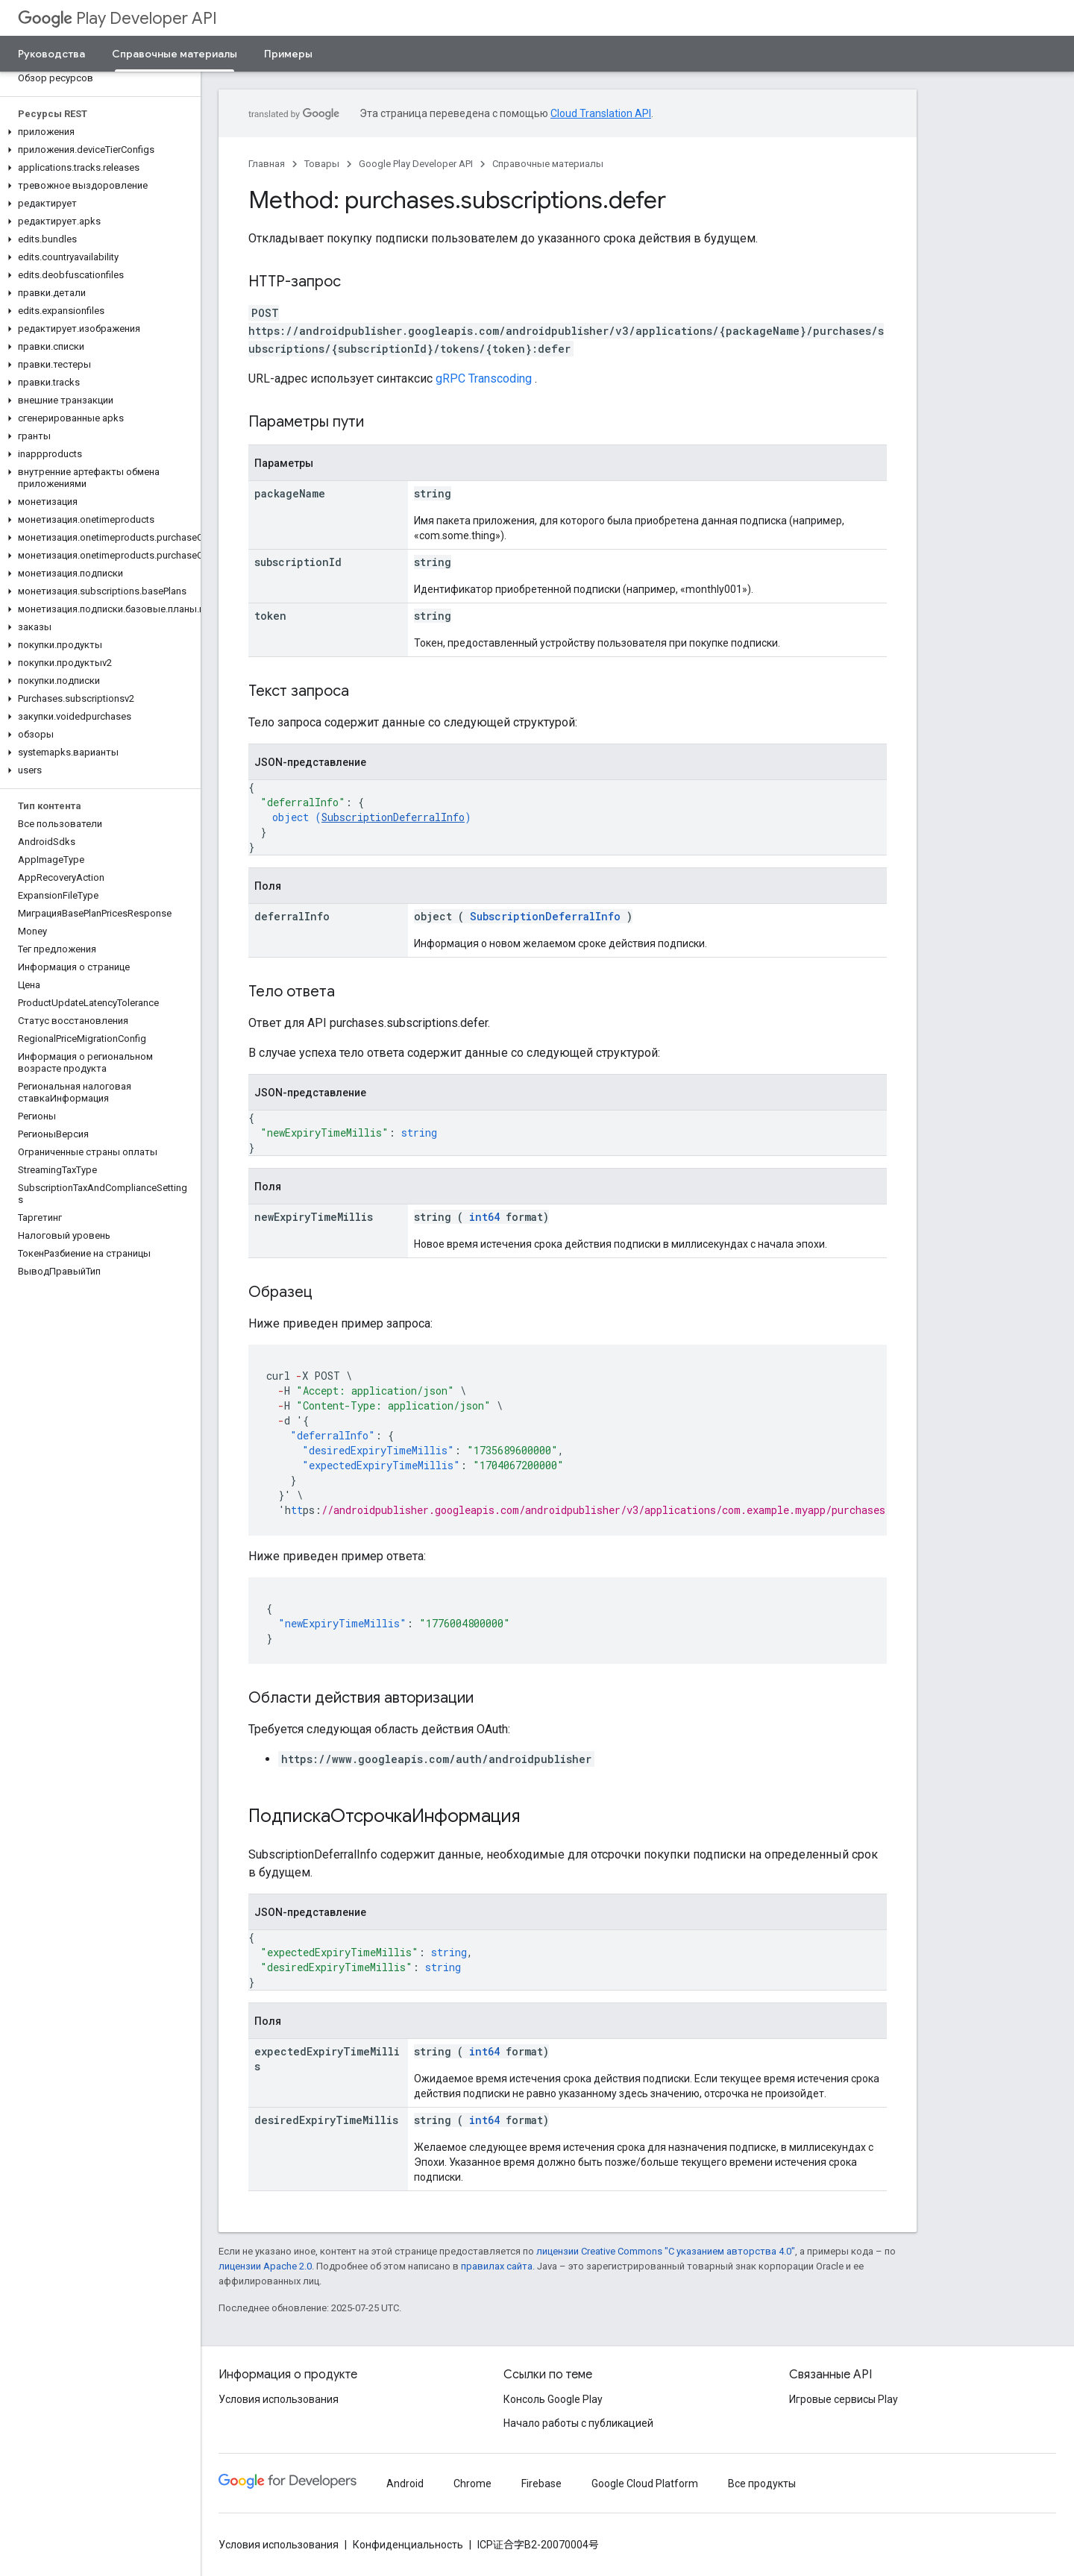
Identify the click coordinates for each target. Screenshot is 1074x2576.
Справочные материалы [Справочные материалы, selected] (174, 53)
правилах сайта (497, 2266)
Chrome (472, 2483)
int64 (484, 1217)
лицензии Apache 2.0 (265, 2266)
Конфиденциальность (408, 2545)
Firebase (541, 2483)
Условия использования (279, 2399)
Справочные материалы (547, 163)
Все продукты (762, 2483)
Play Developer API (117, 18)
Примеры (288, 53)
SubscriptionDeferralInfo (393, 817)
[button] (97, 132)
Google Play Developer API (416, 163)
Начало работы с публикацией (578, 2423)
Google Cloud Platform (644, 2483)
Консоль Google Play (553, 2399)
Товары (321, 163)
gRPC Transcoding (484, 378)
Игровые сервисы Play (843, 2399)
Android (405, 2483)
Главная (266, 163)
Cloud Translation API (600, 113)
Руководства (51, 53)
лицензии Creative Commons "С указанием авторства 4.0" (665, 2251)
